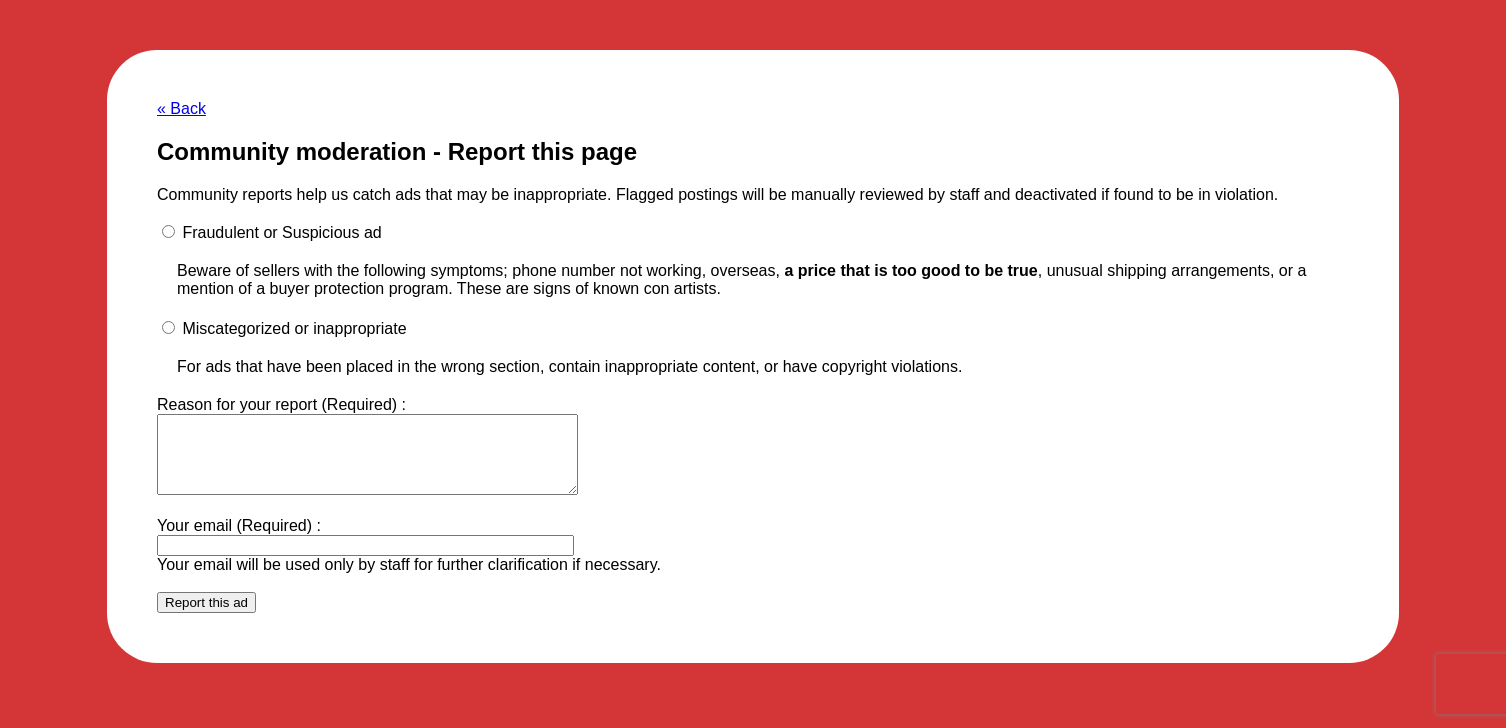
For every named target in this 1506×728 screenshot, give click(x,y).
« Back (181, 108)
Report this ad (206, 617)
